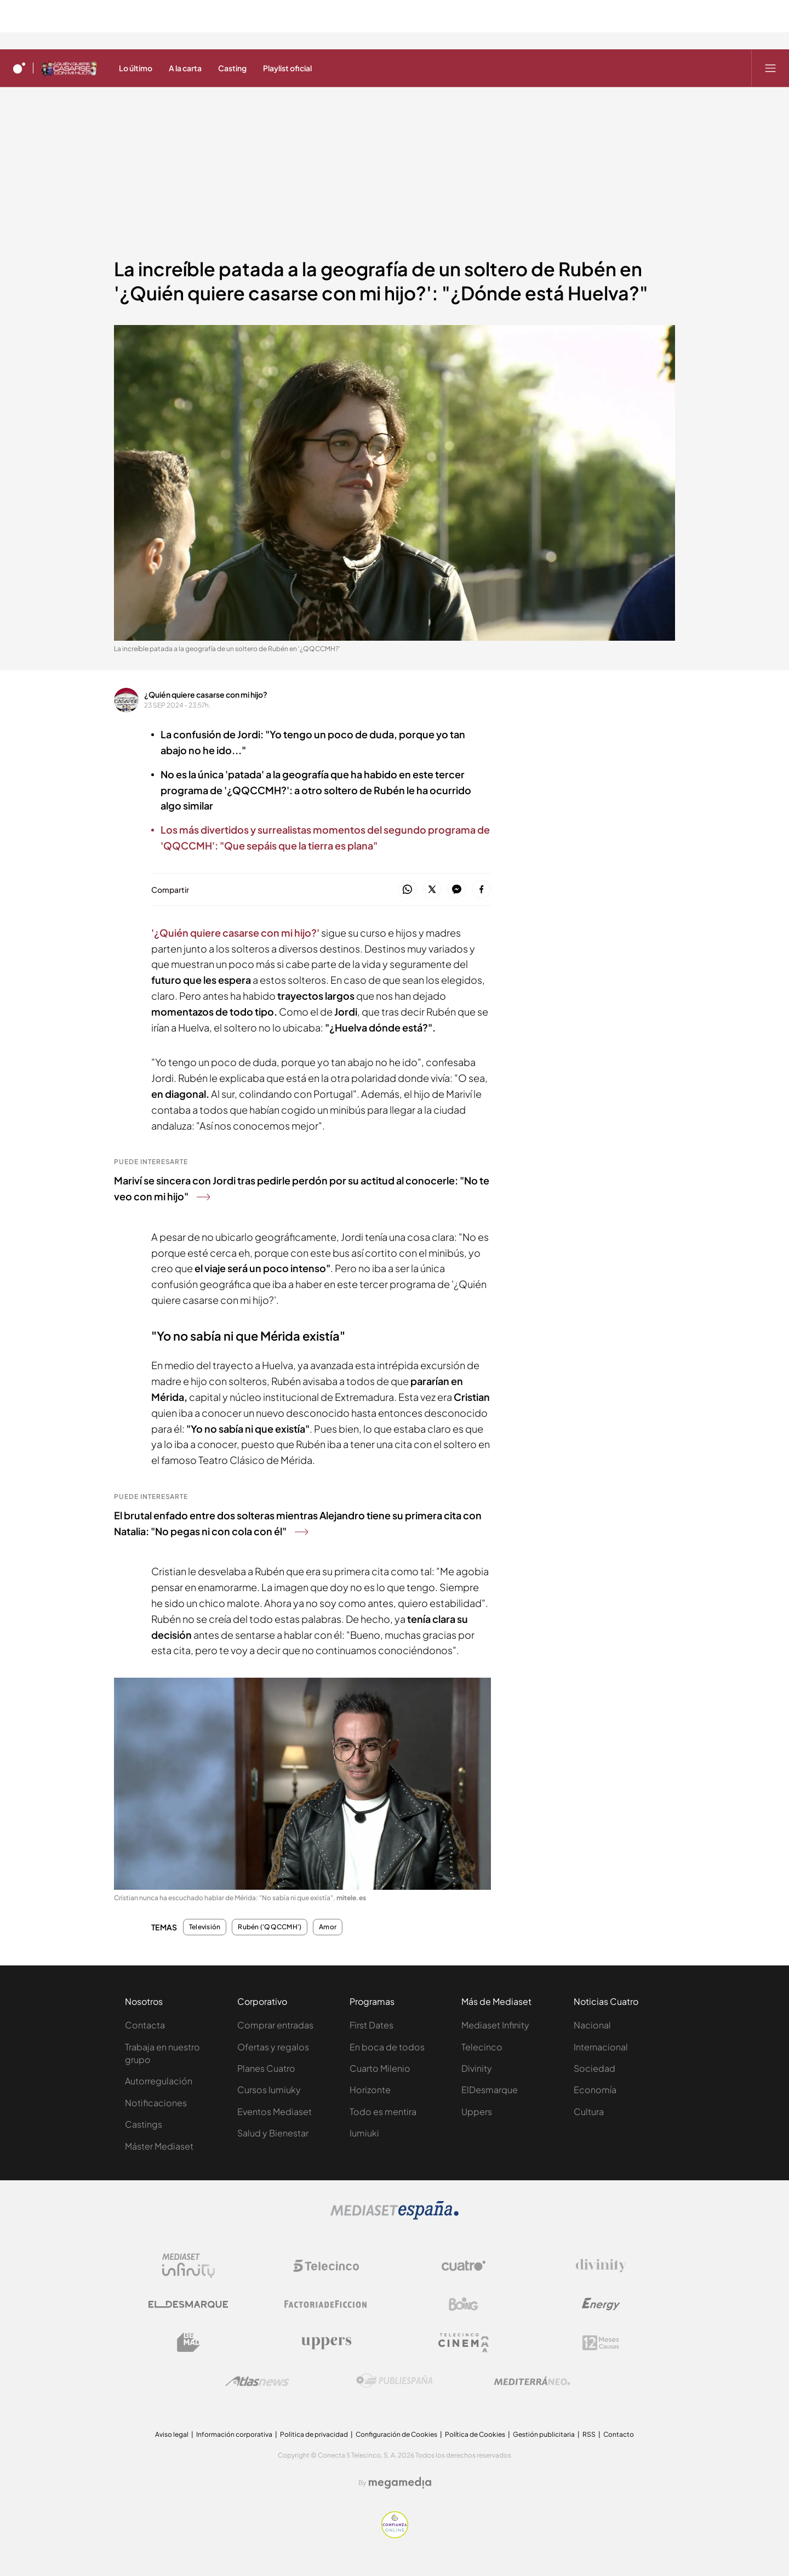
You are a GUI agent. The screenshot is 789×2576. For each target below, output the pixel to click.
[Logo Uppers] (326, 2342)
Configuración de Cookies (396, 2434)
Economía (595, 2089)
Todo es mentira (383, 2111)
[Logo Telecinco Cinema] (463, 2343)
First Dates (371, 2025)
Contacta (145, 2025)
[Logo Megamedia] (400, 2483)
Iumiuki (364, 2133)
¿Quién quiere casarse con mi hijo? (205, 694)
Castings (143, 2124)
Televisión (204, 1927)
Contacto (618, 2434)
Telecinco (481, 2047)
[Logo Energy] (601, 2304)
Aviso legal (171, 2434)
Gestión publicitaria (544, 2434)
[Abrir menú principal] (770, 67)
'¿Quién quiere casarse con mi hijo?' (235, 932)
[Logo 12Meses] (600, 2342)
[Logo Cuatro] (463, 2265)
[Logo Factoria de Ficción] (326, 2304)
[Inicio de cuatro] (19, 67)
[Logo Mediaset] (394, 2216)
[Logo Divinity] (601, 2265)
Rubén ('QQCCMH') (269, 1927)
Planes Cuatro (266, 2068)
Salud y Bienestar (272, 2133)
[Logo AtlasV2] (257, 2381)
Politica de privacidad (314, 2434)
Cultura (589, 2111)
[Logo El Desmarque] (188, 2304)
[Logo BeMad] (188, 2342)
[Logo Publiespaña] (394, 2381)
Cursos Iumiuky (269, 2089)
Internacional (601, 2047)
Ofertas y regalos (273, 2047)
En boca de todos (387, 2047)
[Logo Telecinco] (326, 2265)
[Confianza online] (394, 2535)
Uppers (476, 2111)
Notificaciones (156, 2102)
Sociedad (594, 2068)
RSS (589, 2434)
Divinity (476, 2068)
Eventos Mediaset (274, 2111)
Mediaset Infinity (495, 2025)
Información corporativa (234, 2434)
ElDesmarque (489, 2089)
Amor (327, 1927)
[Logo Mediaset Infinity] (188, 2265)
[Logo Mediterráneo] (532, 2380)
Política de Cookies (475, 2434)
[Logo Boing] (463, 2304)
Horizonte (370, 2089)
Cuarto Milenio (380, 2068)
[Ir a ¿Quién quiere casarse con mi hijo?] (69, 68)
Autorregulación (158, 2081)
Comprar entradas (275, 2025)
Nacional (592, 2025)
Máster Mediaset (159, 2146)
